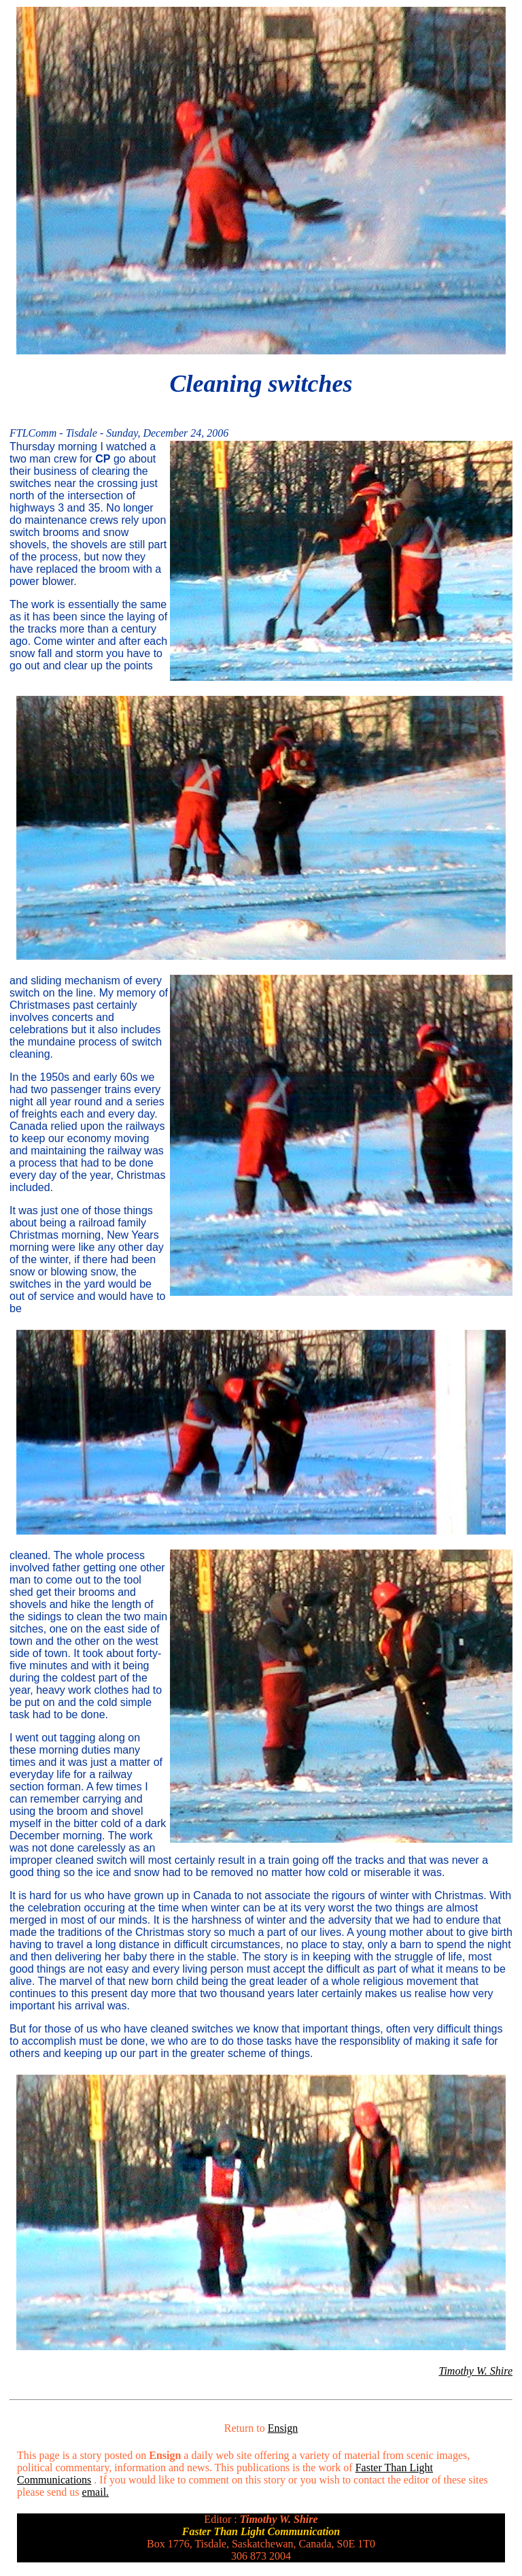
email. (95, 2492)
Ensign (283, 2428)
